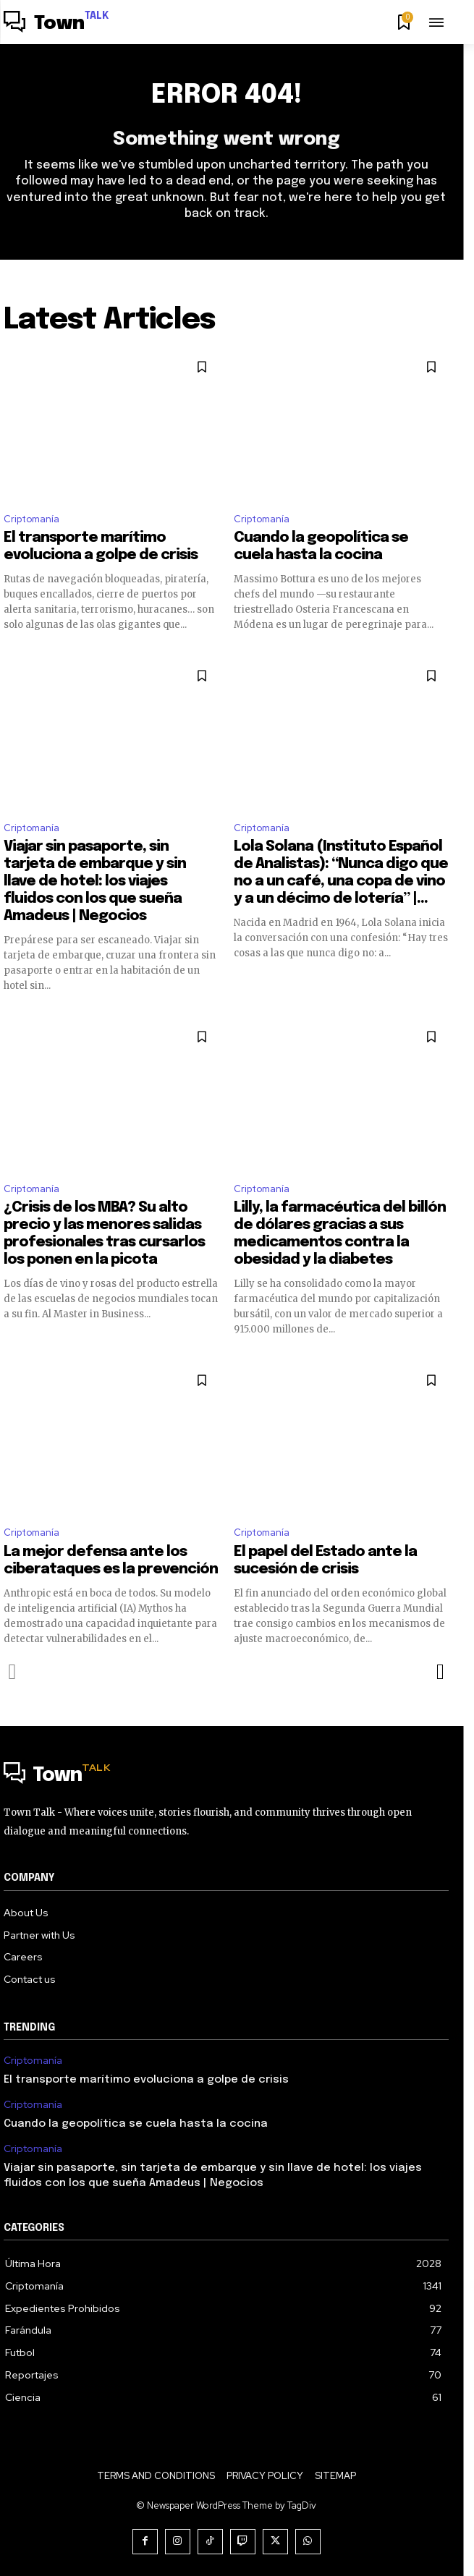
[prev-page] (13, 1672)
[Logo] (56, 24)
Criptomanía (31, 519)
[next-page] (440, 1672)
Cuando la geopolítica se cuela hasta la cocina (136, 2124)
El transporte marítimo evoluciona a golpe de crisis (146, 2080)
